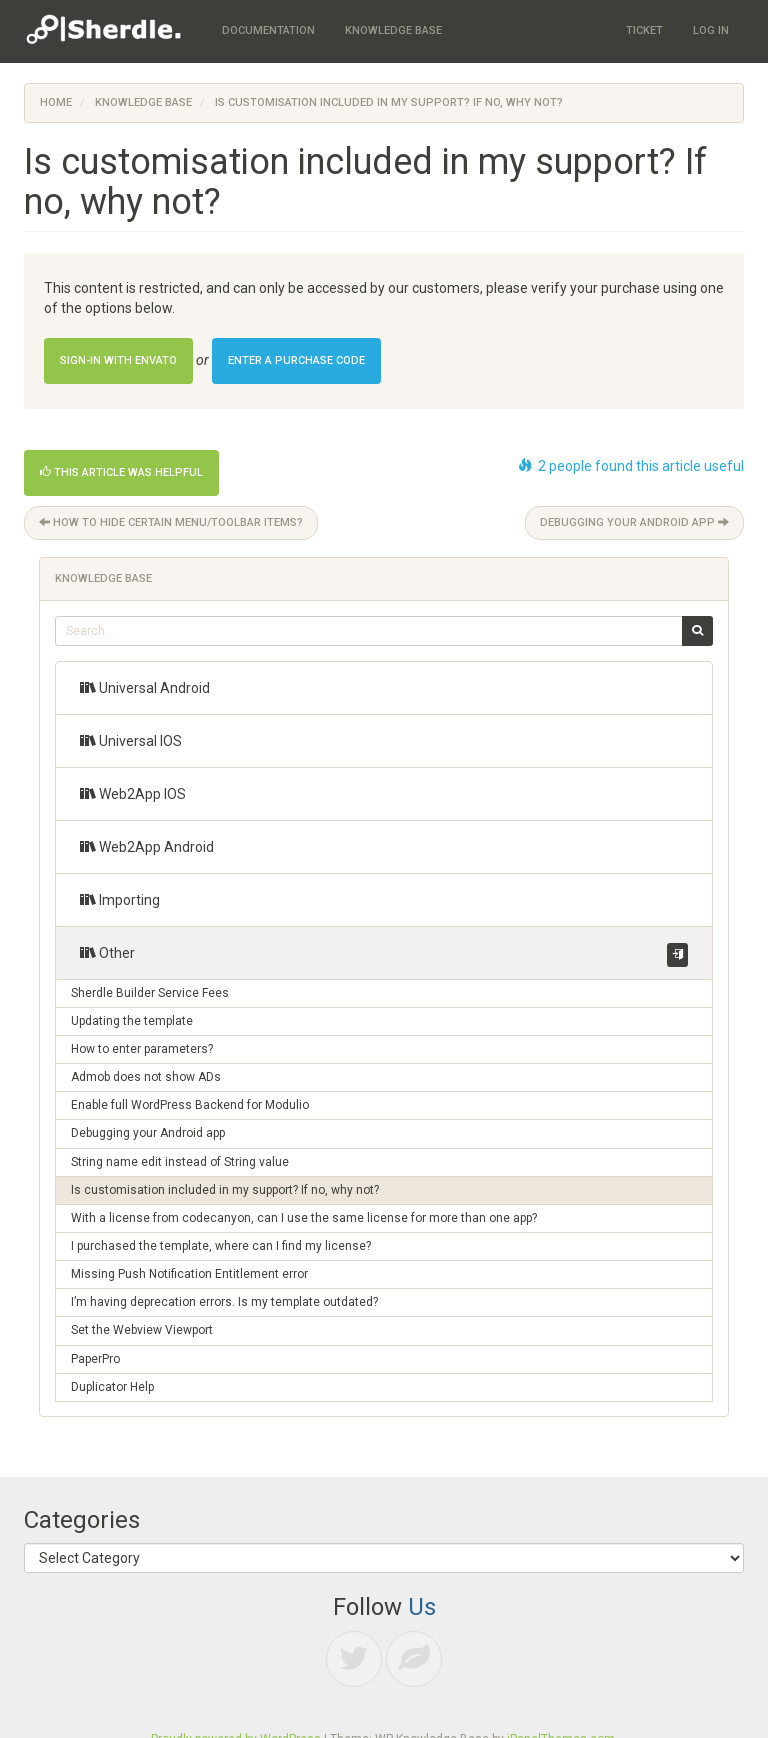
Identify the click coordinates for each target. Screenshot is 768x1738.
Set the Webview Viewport (142, 1330)
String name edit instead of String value (180, 1162)
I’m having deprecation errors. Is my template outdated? (224, 1302)
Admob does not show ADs (146, 1077)
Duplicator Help (112, 1387)
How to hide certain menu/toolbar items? (171, 522)
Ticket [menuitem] (644, 30)
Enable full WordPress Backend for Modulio (190, 1105)
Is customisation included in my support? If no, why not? (225, 1190)
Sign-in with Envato (118, 360)
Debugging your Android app (634, 522)
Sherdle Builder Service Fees (150, 993)
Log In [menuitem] (711, 30)
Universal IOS (131, 740)
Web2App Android (147, 846)
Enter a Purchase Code (296, 360)
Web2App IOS (133, 793)
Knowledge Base (143, 102)
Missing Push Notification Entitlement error (189, 1274)
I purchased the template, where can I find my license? (221, 1246)
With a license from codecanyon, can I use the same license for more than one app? (304, 1218)
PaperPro (95, 1359)
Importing (120, 899)
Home (56, 102)
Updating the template (132, 1021)
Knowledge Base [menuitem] (393, 30)
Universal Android (145, 687)
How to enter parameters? (142, 1049)
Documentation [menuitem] (268, 30)
